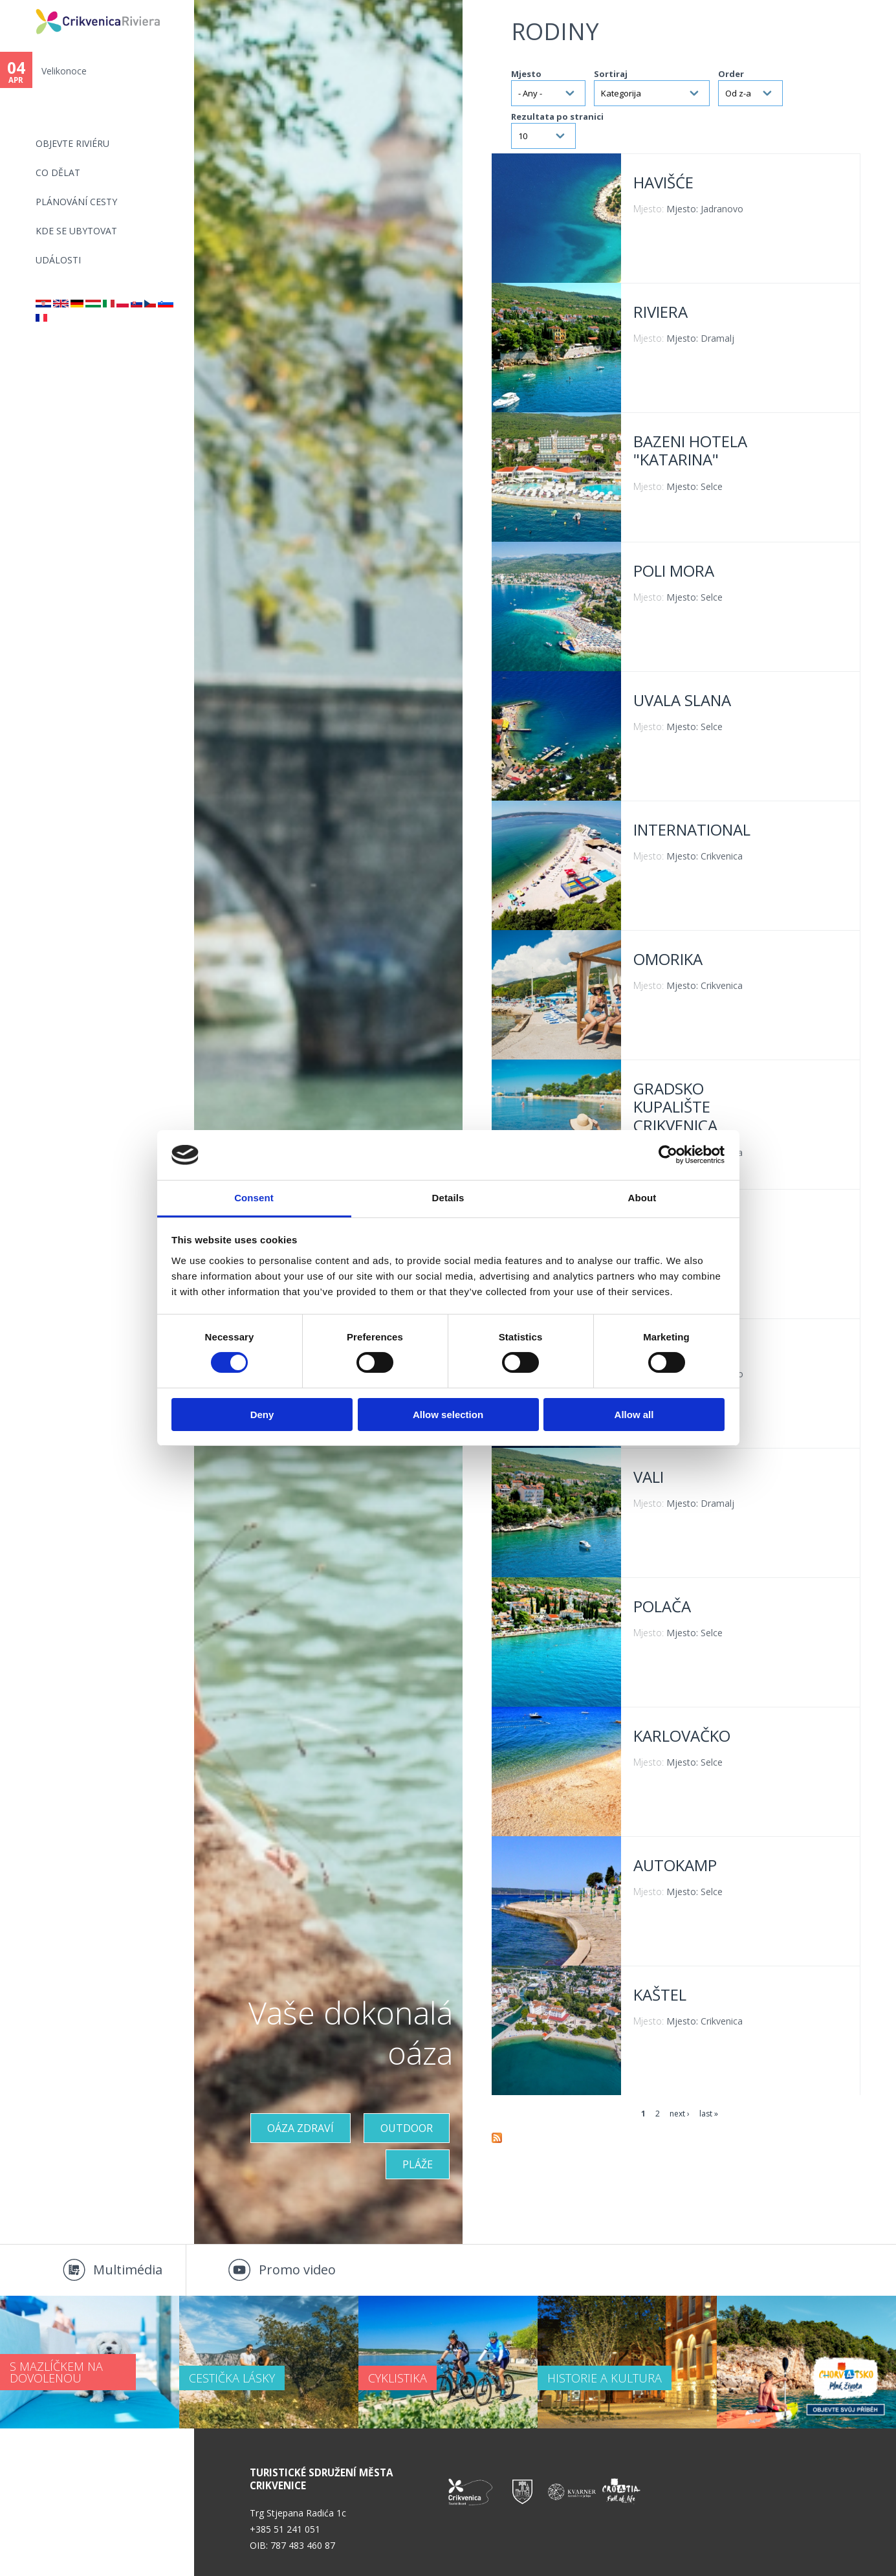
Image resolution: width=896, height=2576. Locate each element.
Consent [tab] (254, 1197)
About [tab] (642, 1197)
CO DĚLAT (58, 172)
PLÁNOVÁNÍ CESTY (76, 201)
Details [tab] (448, 1197)
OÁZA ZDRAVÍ (300, 2128)
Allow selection (448, 1414)
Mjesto (526, 74)
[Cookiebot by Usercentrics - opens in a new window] (668, 1154)
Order (731, 74)
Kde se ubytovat (76, 231)
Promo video (297, 2269)
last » (708, 2113)
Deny (262, 1414)
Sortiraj (611, 74)
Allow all (634, 1414)
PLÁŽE (417, 2164)
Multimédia (127, 2269)
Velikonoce (64, 71)
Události (58, 260)
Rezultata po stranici (557, 116)
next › (680, 2113)
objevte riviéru (72, 143)
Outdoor (406, 2128)
